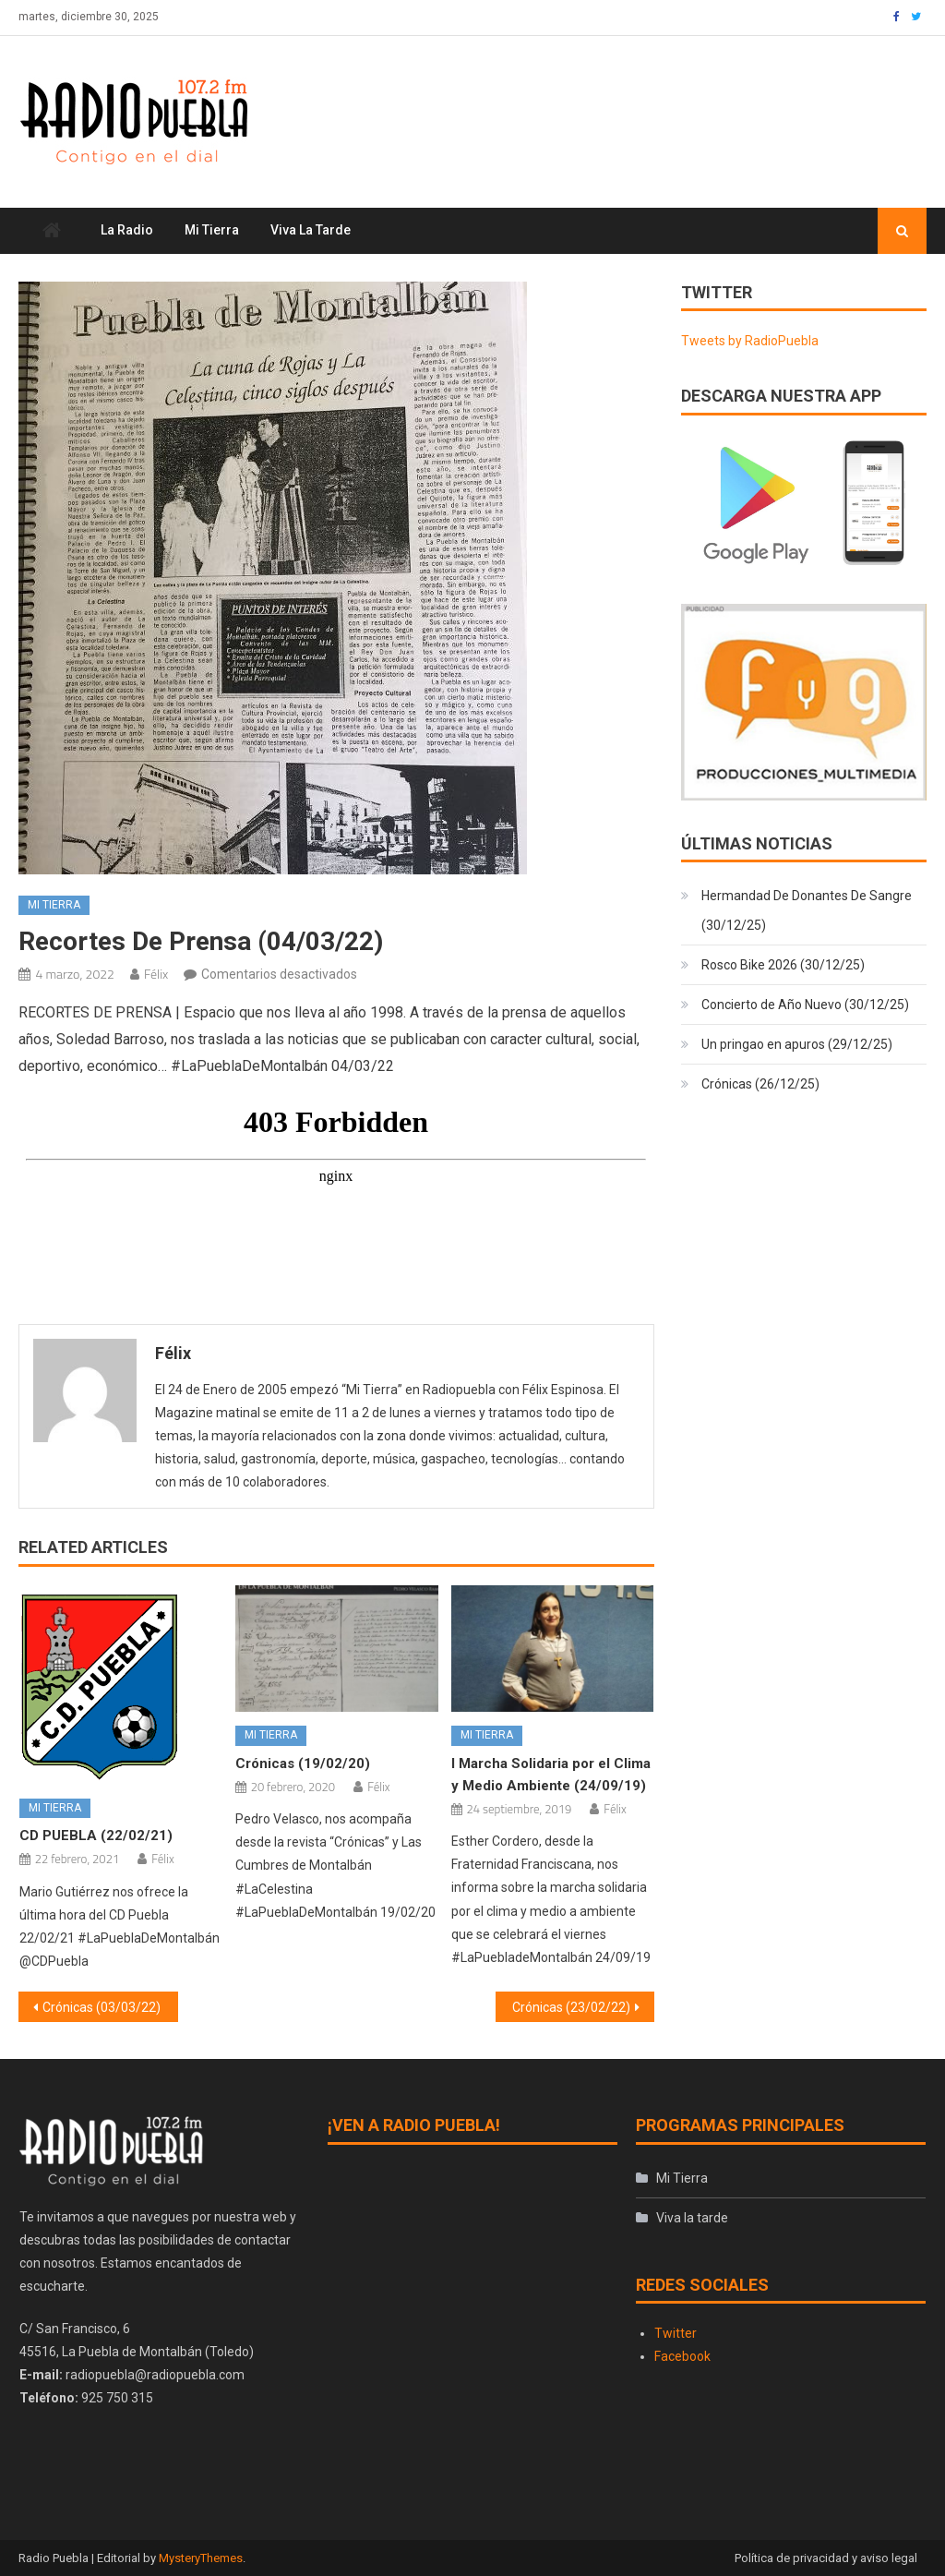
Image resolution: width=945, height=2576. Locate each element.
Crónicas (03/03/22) (101, 2007)
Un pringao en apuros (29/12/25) (796, 1044)
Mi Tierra (212, 230)
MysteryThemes (201, 2558)
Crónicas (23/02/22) (571, 2007)
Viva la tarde (310, 230)
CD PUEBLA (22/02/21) (96, 1835)
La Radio (127, 230)
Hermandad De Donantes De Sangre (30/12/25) (806, 910)
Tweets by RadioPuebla (750, 340)
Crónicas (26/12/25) (760, 1084)
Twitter (675, 2333)
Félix (156, 973)
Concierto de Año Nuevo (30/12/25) (805, 1004)
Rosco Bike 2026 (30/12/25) (783, 964)
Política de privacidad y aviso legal (826, 2558)
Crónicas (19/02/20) (302, 1763)
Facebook (682, 2356)
